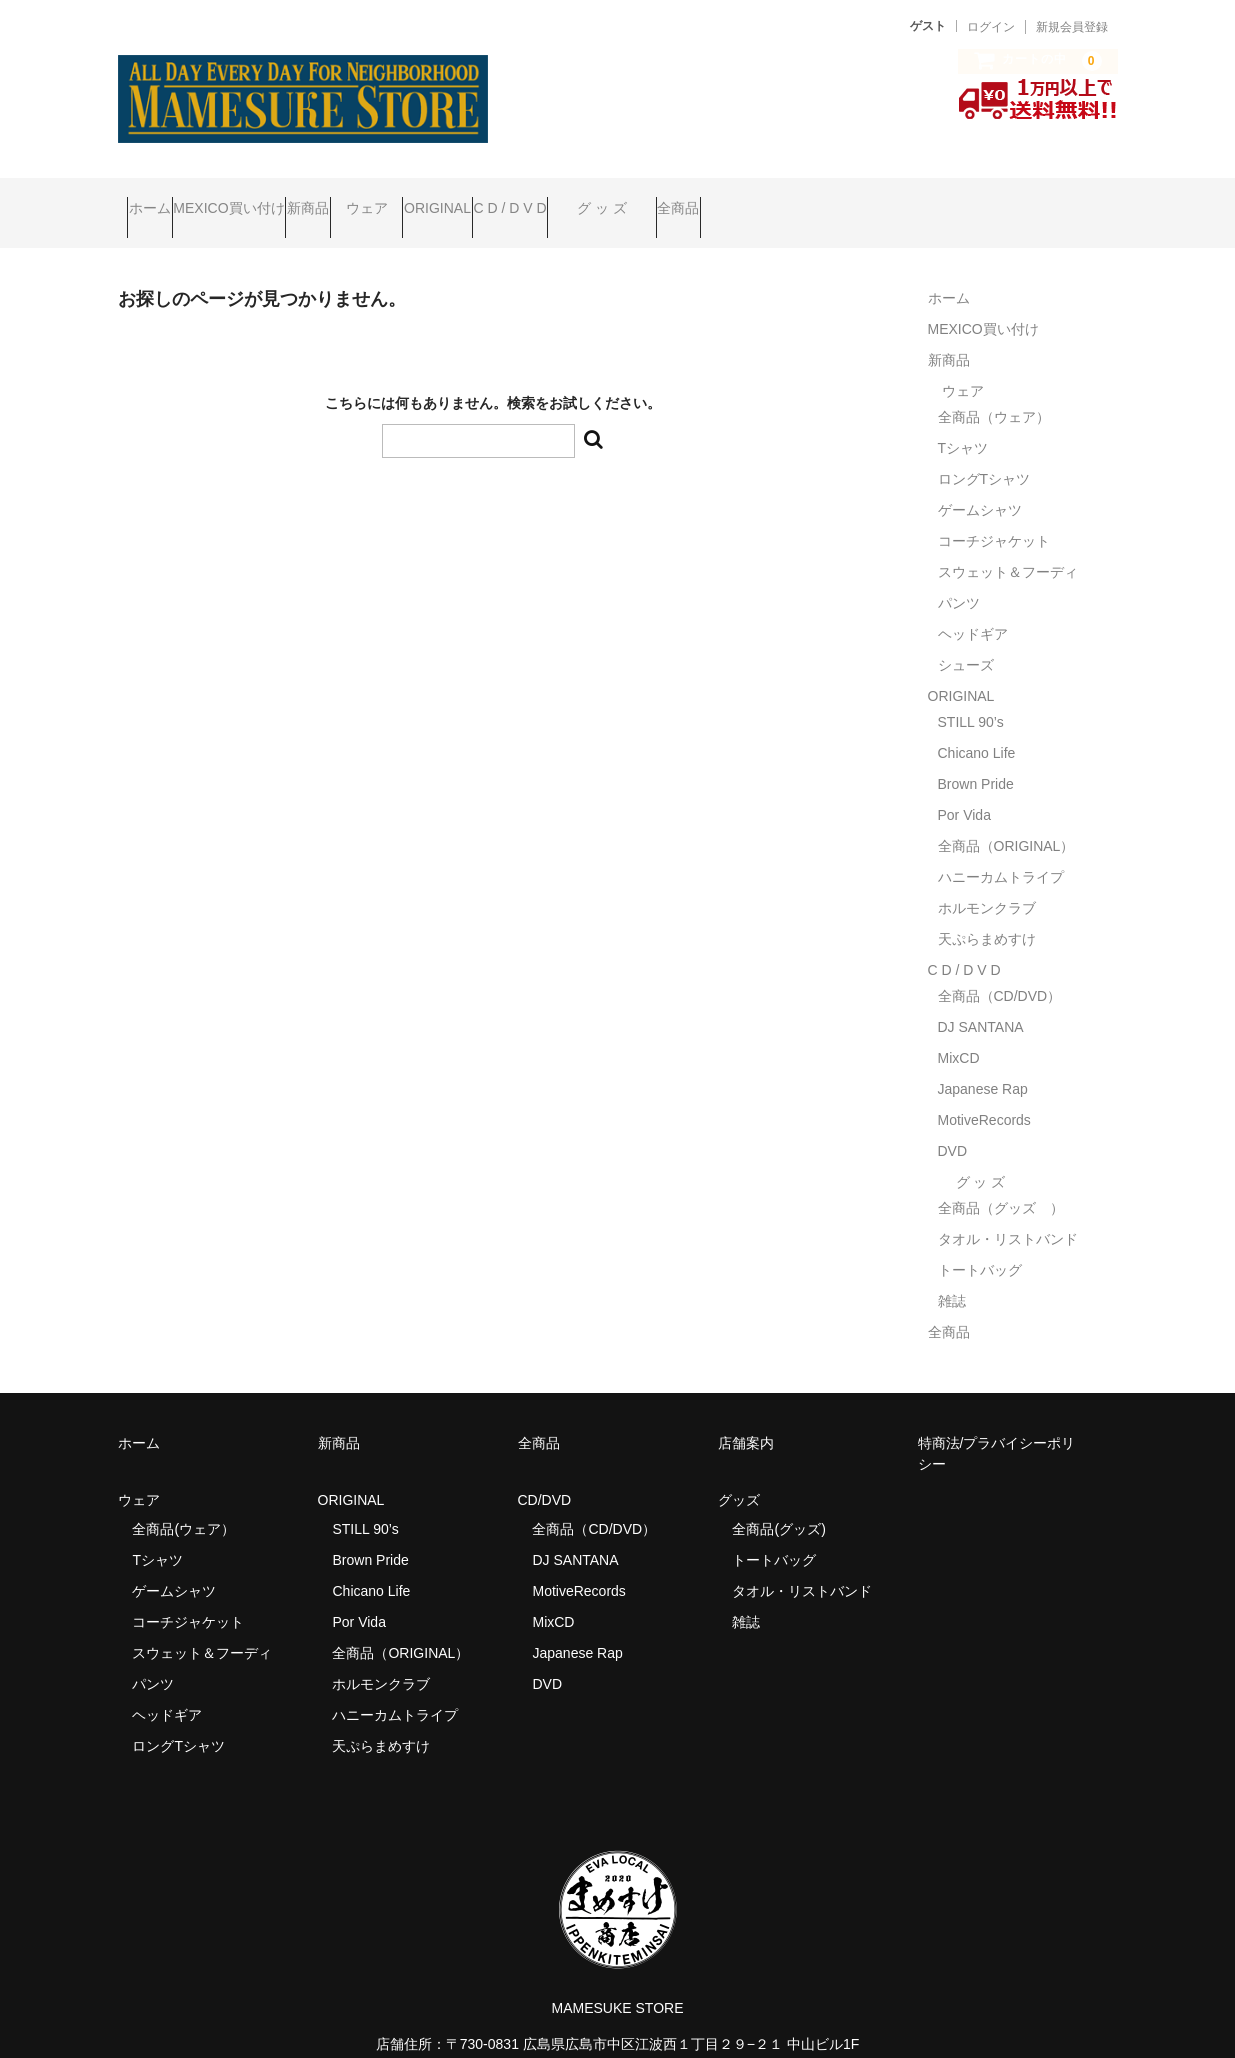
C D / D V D (711, 199)
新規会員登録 (1072, 27)
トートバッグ (980, 1242)
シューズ (966, 637)
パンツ (959, 575)
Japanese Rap (983, 1061)
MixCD (959, 1030)
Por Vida (964, 787)
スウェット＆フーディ (1008, 544)
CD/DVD (545, 1472)
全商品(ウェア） (183, 1501)
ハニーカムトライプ (1001, 849)
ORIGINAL (601, 199)
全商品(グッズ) (778, 1501)
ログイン (991, 27)
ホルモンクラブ (987, 880)
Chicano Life (977, 725)
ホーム (159, 199)
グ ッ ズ (843, 199)
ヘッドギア (973, 606)
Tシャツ (963, 420)
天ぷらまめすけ (987, 911)
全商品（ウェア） (1001, 389)
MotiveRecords (984, 1092)
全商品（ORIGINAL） (1006, 818)
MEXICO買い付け (276, 199)
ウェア (492, 199)
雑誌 (952, 1273)
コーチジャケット (994, 513)
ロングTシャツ (984, 451)
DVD (953, 1123)
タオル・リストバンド (1008, 1211)
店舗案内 (746, 1415)
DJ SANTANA (981, 999)
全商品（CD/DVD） (1007, 968)
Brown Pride (976, 756)
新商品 (395, 199)
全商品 (957, 199)
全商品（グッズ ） (1001, 1180)
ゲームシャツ (980, 482)
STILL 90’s (971, 694)
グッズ (746, 1472)
